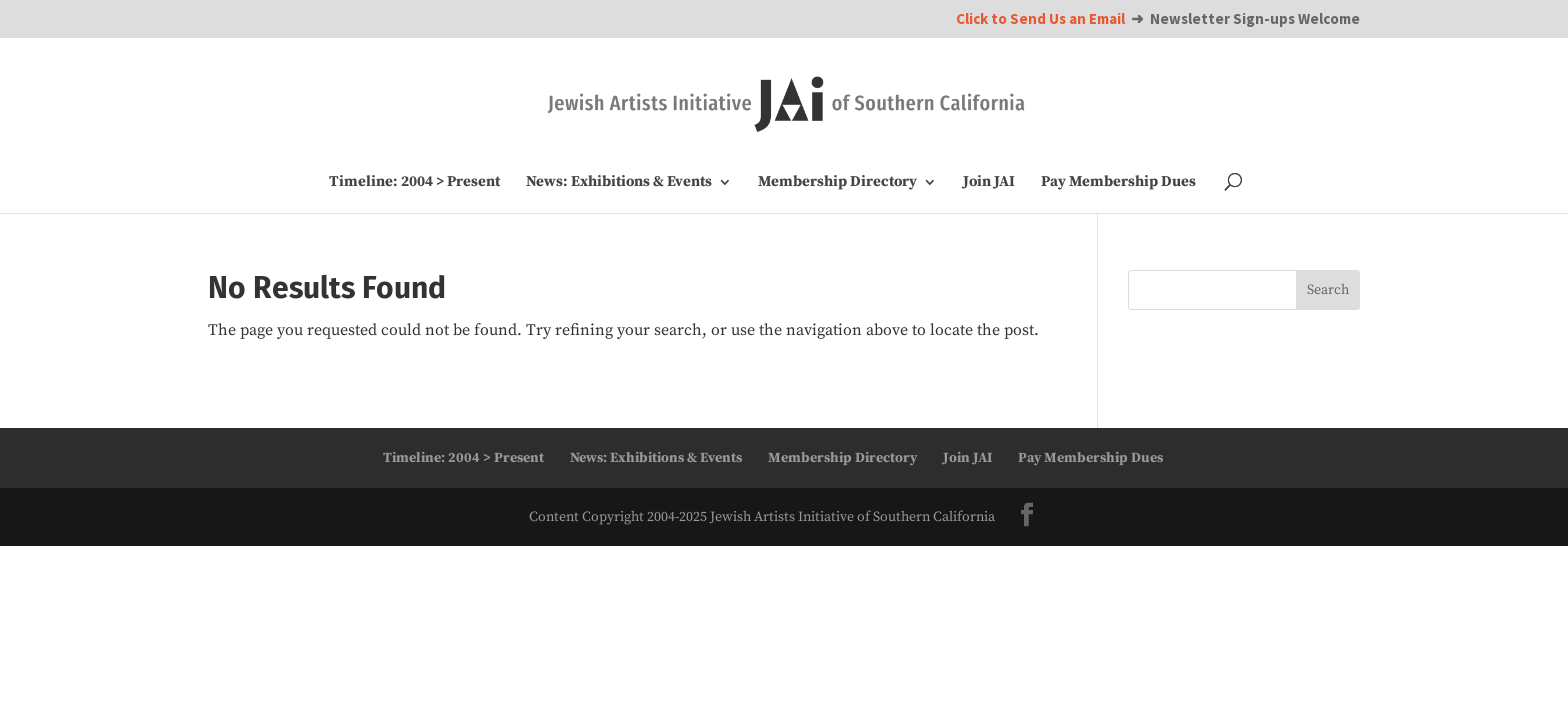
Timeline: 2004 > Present (414, 183)
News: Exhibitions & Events (619, 183)
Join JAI (989, 183)
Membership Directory (837, 183)
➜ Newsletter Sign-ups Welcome (1158, 19)
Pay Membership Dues (1118, 183)
